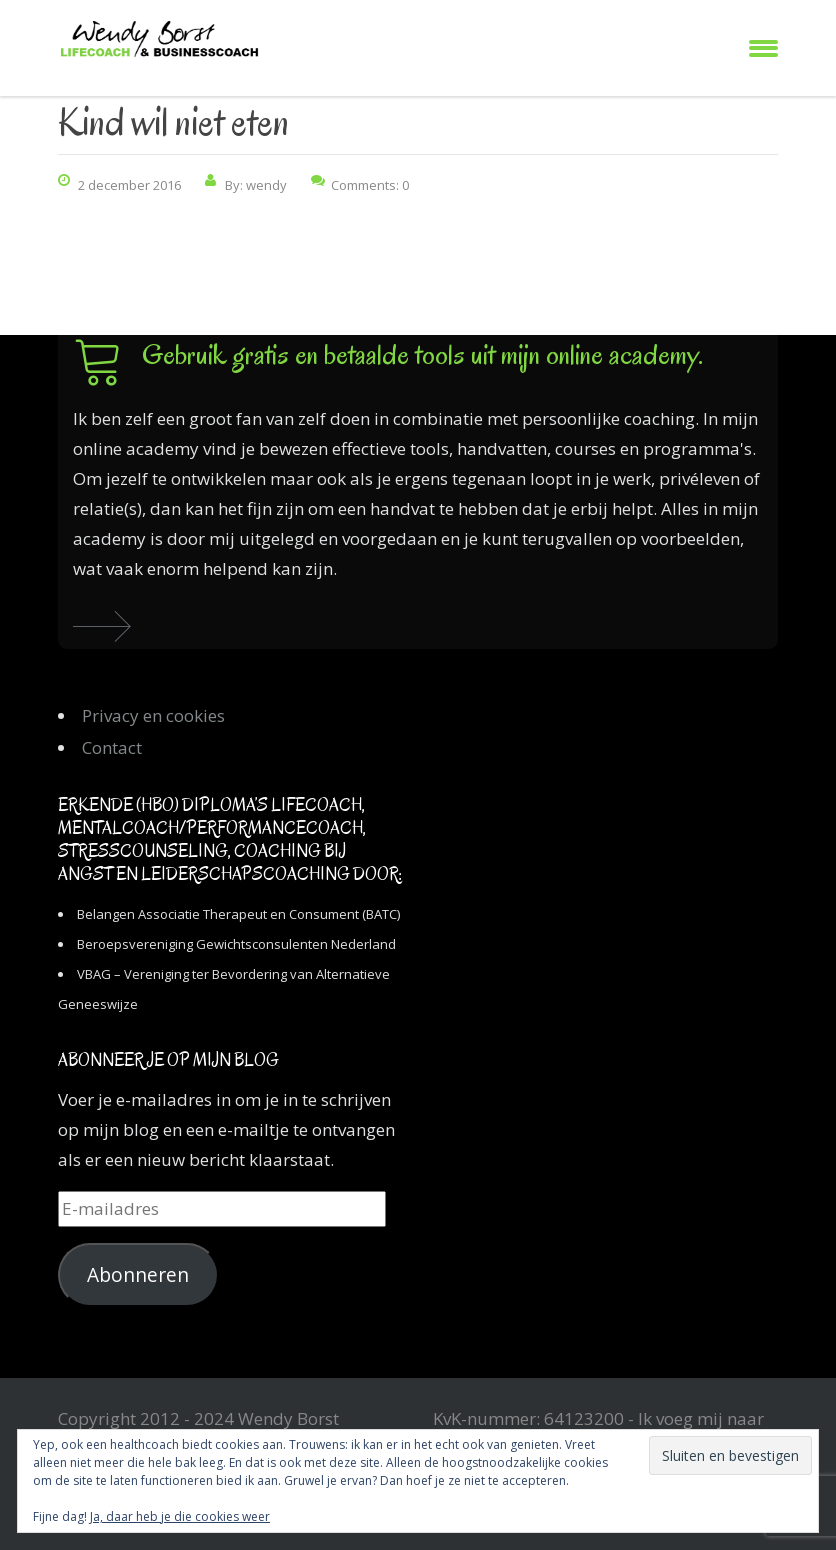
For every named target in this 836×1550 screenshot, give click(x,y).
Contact (112, 747)
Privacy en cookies (153, 715)
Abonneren (138, 1275)
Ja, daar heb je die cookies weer (180, 1516)
